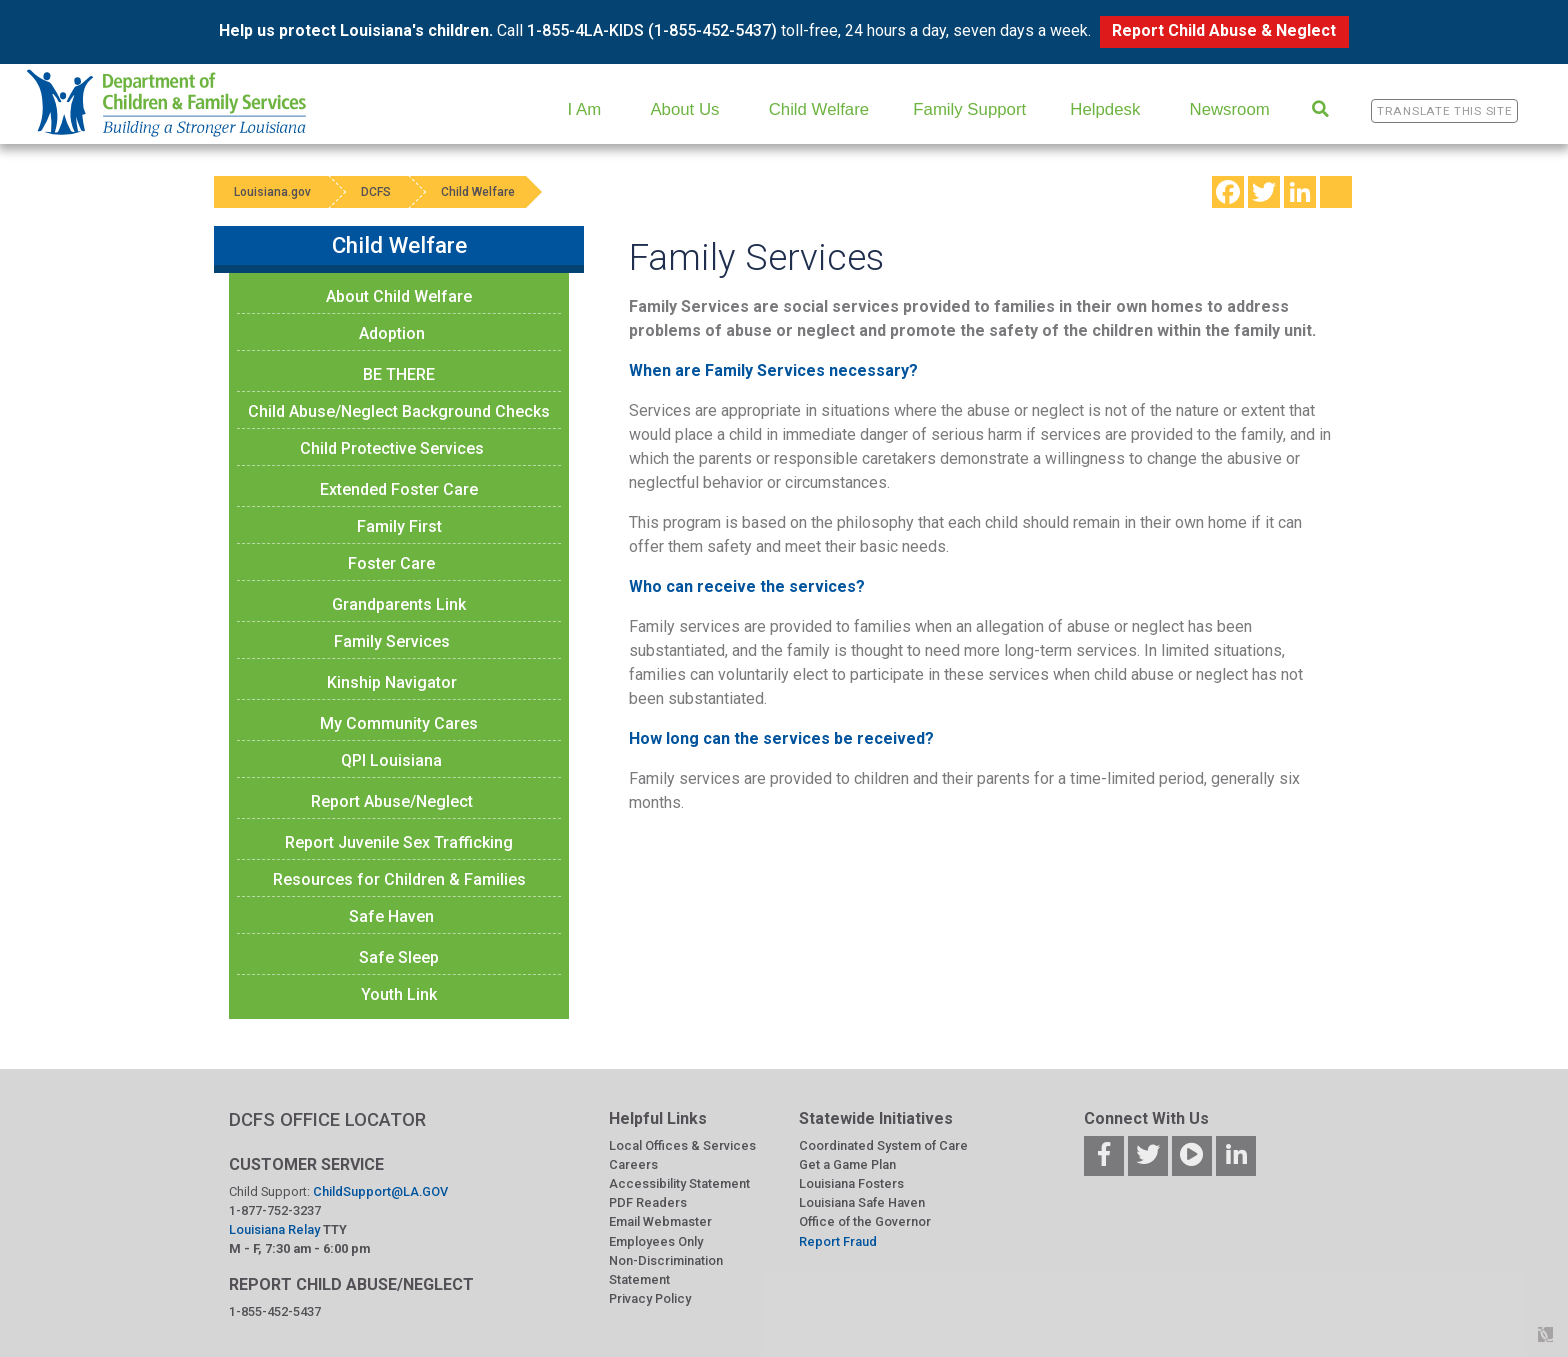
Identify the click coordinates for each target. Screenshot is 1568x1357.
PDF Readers (648, 1202)
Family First (399, 526)
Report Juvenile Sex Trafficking (399, 842)
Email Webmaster (660, 1221)
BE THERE (399, 374)
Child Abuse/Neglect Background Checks (399, 411)
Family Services (392, 641)
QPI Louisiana (391, 760)
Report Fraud (838, 1241)
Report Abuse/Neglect (392, 801)
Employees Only (656, 1241)
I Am (585, 109)
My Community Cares (399, 723)
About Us (684, 109)
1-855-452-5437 (275, 1311)
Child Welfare (819, 109)
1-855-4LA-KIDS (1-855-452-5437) (652, 30)
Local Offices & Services (682, 1145)
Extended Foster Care (399, 489)
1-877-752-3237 (275, 1210)
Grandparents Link (399, 604)
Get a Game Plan (847, 1164)
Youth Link (399, 994)
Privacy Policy (650, 1298)
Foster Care (391, 563)
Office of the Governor (865, 1221)
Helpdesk (1105, 109)
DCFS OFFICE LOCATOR (327, 1119)
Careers (633, 1164)
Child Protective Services (392, 448)
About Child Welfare (399, 296)
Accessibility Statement (679, 1183)
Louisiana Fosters (851, 1183)
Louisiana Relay (276, 1229)
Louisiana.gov (272, 192)
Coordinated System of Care (883, 1145)
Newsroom (1230, 109)
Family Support (969, 109)
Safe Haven (391, 916)
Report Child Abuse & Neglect (1224, 30)
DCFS (376, 192)
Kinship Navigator (392, 682)
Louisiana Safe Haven (862, 1202)
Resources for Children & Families (399, 879)
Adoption (392, 333)
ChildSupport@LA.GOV (380, 1191)
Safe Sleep (399, 957)
